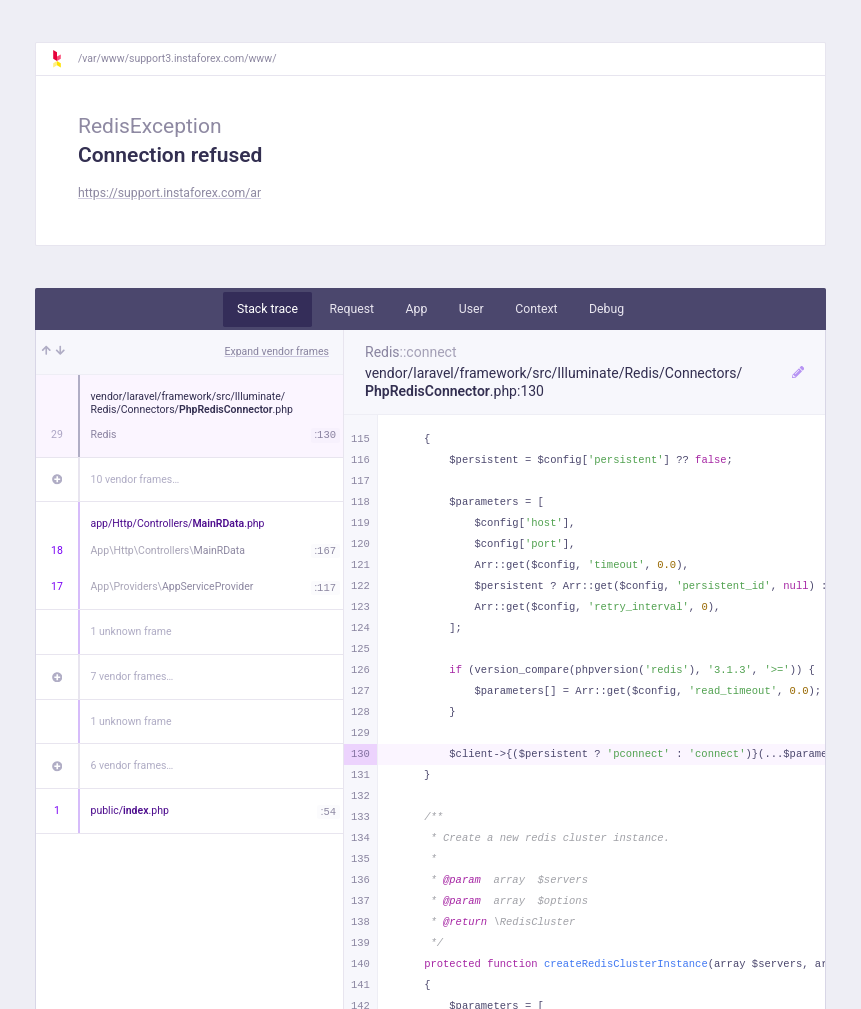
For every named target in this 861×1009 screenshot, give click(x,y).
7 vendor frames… (132, 676)
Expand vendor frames (277, 351)
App (417, 309)
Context (536, 309)
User (471, 309)
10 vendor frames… (135, 479)
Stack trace (267, 309)
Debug (606, 309)
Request (351, 309)
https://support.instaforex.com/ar (169, 193)
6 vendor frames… (132, 765)
